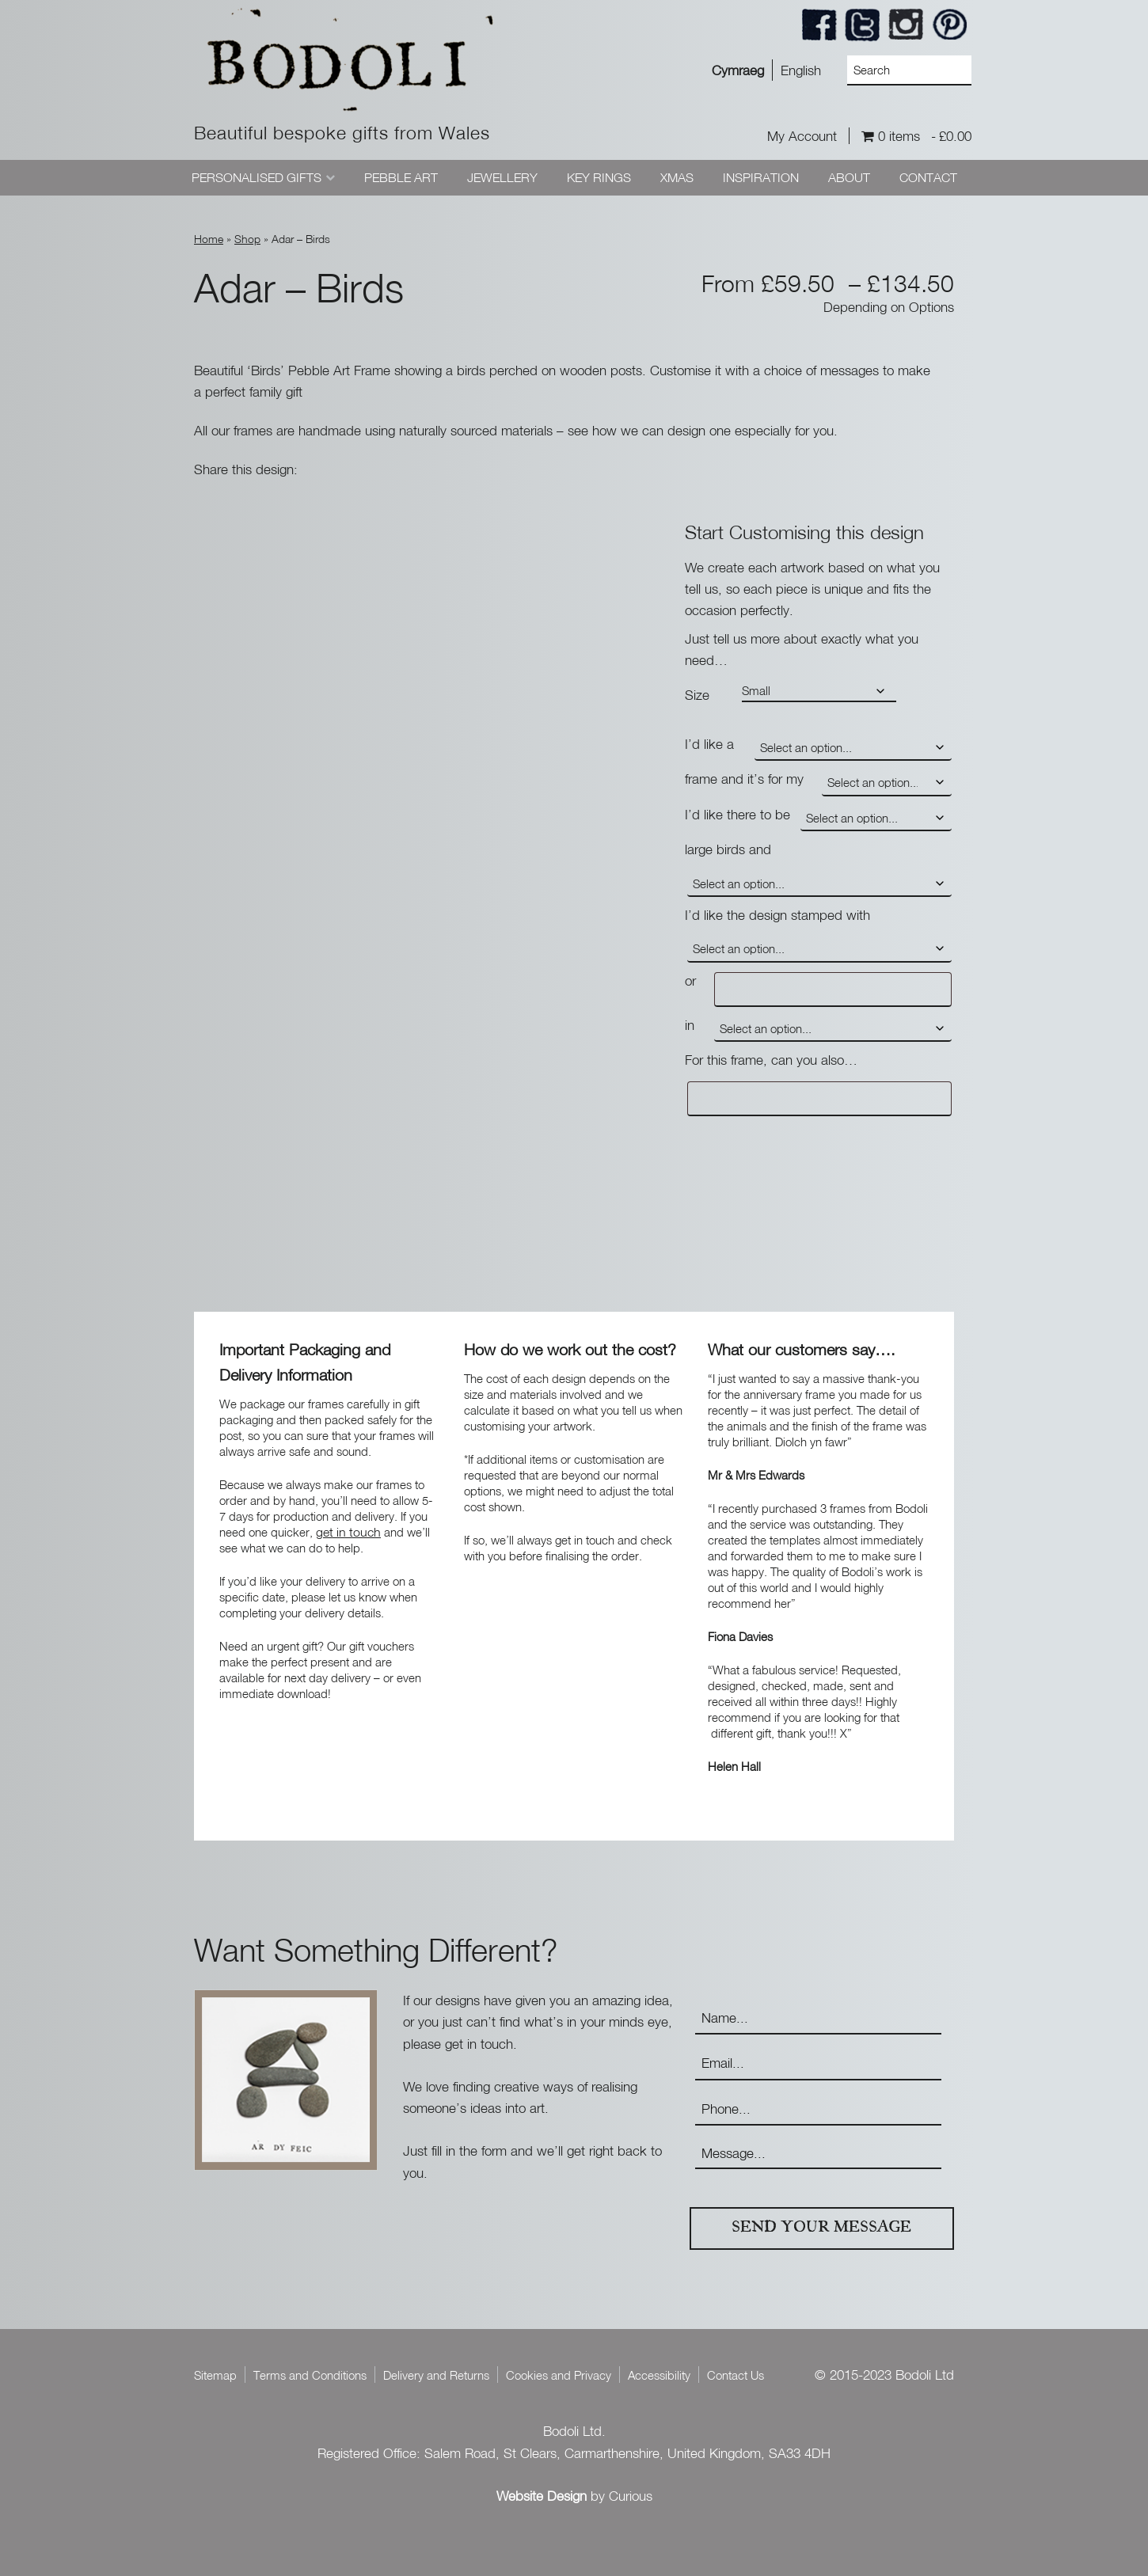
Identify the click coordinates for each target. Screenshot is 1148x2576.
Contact (928, 177)
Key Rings (599, 177)
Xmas (677, 177)
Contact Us (735, 2375)
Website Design (541, 2495)
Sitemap (215, 2375)
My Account (802, 135)
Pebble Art (401, 177)
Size (697, 694)
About (849, 177)
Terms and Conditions (310, 2375)
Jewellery (502, 177)
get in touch (348, 1532)
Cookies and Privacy (558, 2375)
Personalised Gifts (256, 177)
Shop (247, 238)
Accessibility (659, 2375)
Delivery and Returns (436, 2375)
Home (208, 238)
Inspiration (761, 177)
